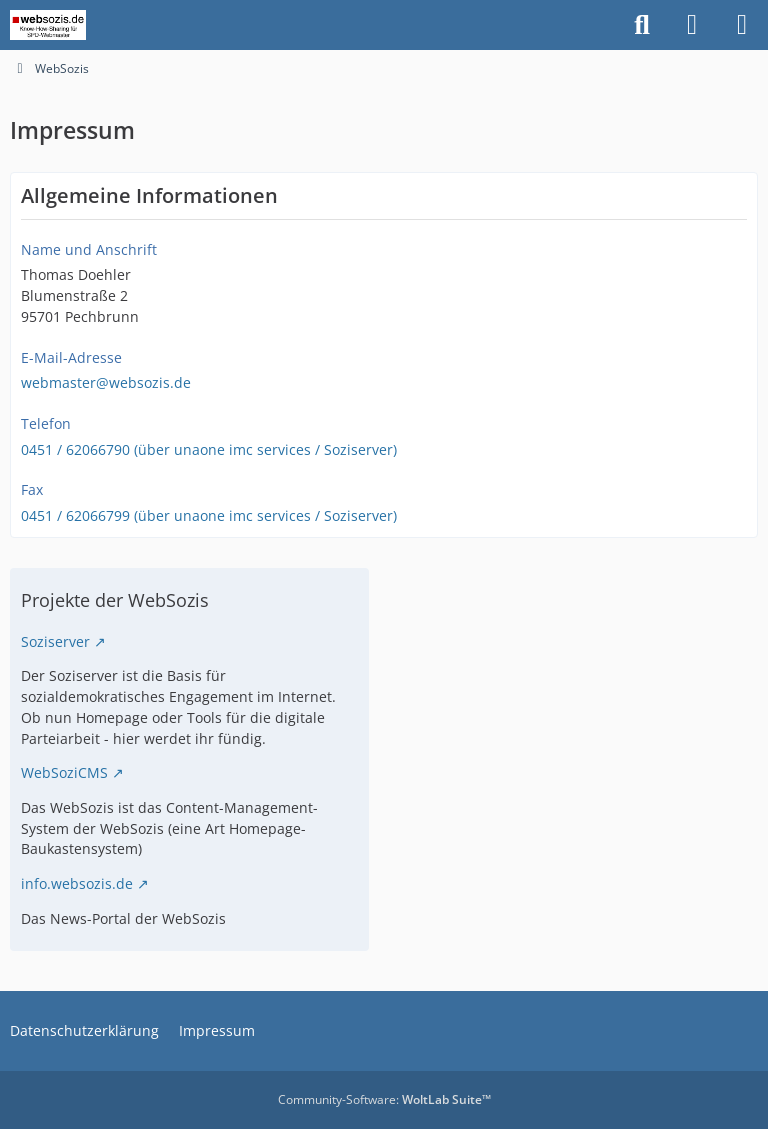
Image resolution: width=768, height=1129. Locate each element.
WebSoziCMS (64, 772)
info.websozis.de (77, 883)
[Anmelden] (692, 25)
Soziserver (55, 641)
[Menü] (742, 25)
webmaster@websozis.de (106, 382)
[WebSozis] (48, 25)
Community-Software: (384, 1099)
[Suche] (642, 25)
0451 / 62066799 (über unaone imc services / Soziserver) (209, 515)
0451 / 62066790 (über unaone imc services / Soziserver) (209, 449)
